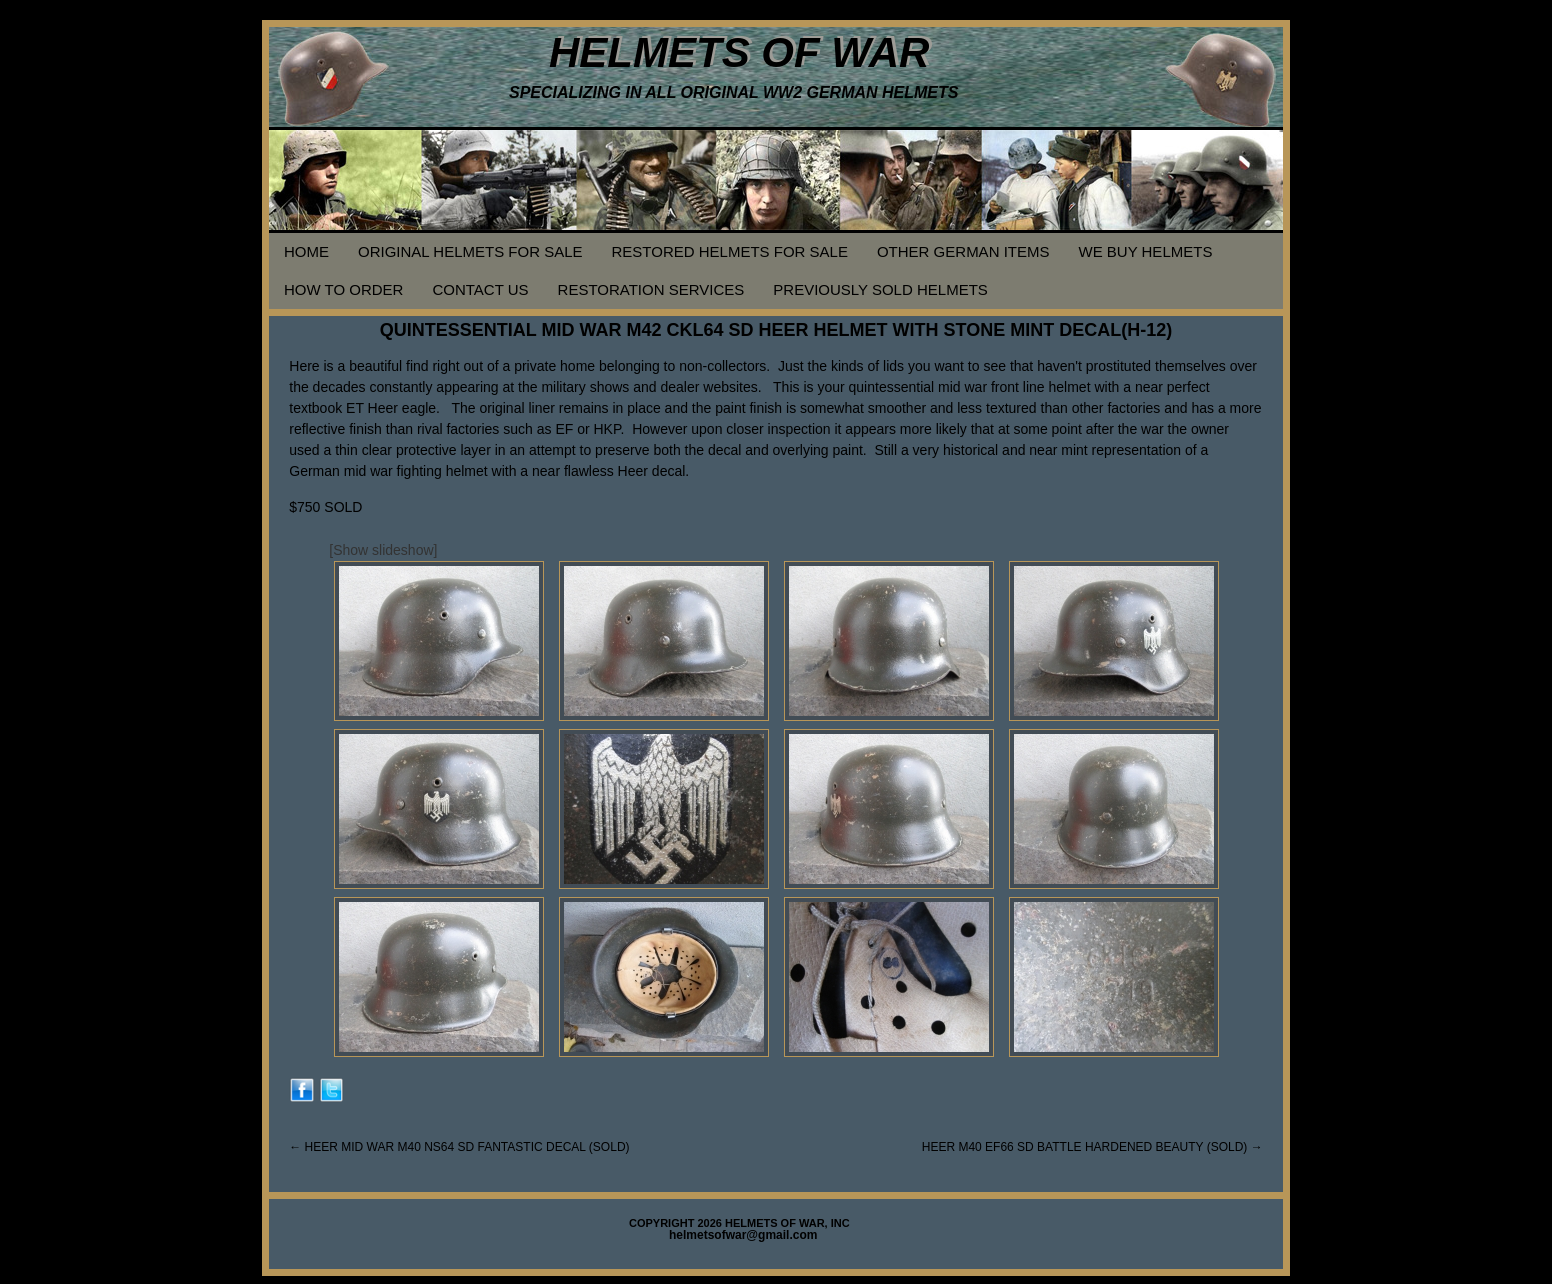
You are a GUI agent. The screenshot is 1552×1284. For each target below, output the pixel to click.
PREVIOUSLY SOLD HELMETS (880, 289)
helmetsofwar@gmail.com (743, 1235)
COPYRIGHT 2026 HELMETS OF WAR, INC (739, 1223)
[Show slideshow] (383, 550)
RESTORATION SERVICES (651, 289)
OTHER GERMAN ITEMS (963, 251)
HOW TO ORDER (343, 289)
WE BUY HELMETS (1145, 251)
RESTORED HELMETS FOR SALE (730, 251)
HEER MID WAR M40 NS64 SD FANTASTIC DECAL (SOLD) (459, 1147)
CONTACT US (480, 289)
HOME (306, 251)
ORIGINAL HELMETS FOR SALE (470, 251)
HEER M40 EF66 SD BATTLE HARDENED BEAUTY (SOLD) (1092, 1147)
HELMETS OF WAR (739, 52)
